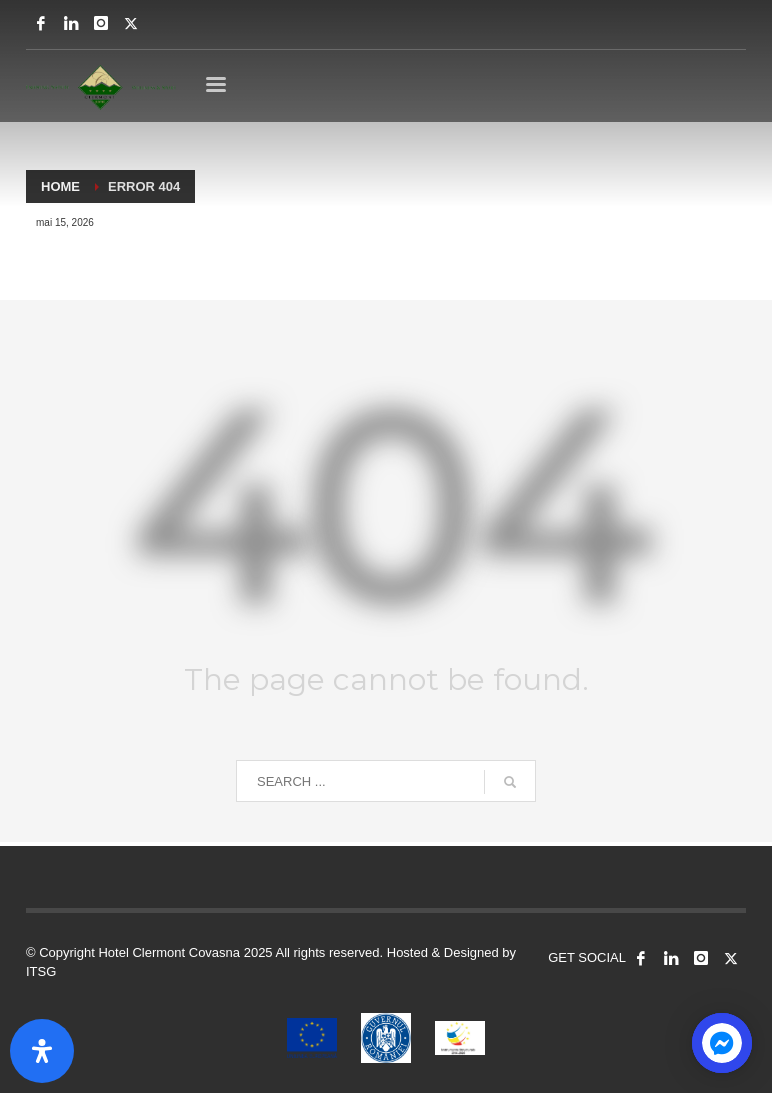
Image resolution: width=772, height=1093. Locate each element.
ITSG (41, 971)
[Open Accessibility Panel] (42, 1051)
